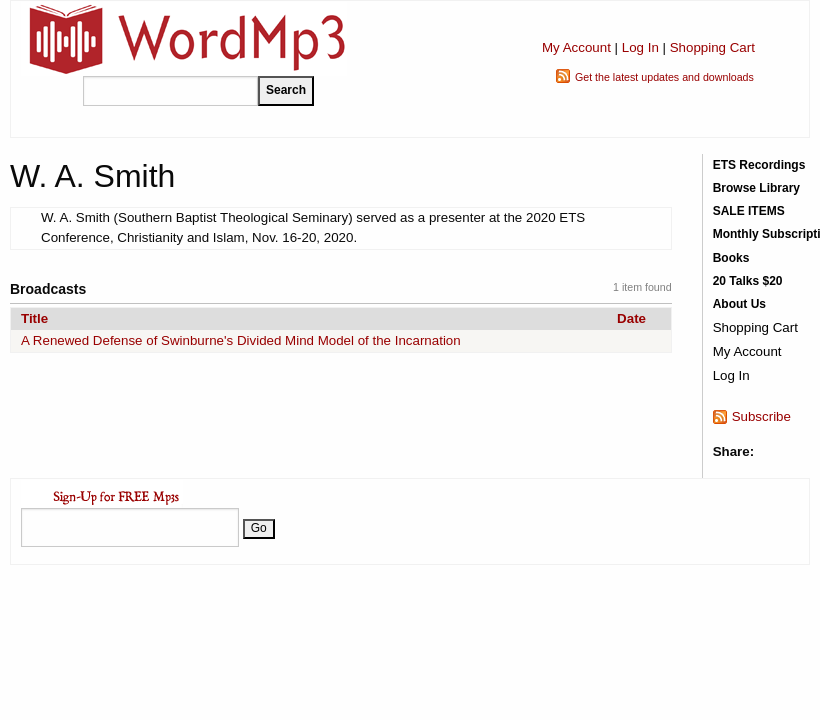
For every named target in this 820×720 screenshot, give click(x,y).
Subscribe (761, 416)
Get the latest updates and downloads (664, 77)
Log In (640, 47)
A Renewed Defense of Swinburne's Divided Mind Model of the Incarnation (241, 340)
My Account (576, 47)
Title (34, 318)
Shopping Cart (712, 47)
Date (631, 318)
